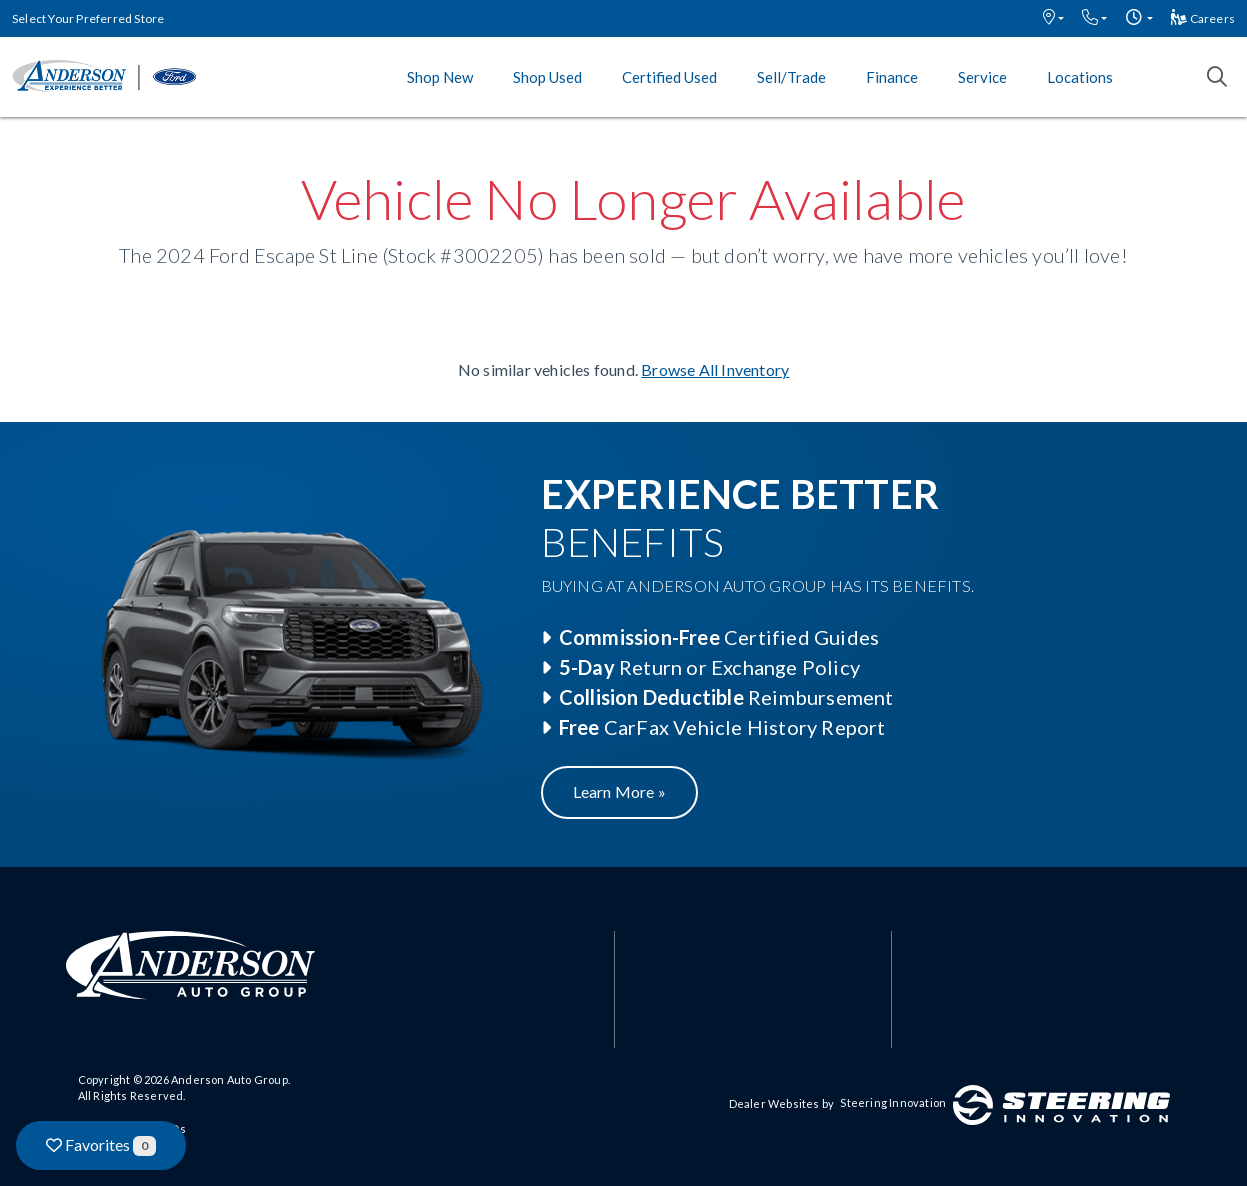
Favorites (101, 1145)
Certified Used (669, 77)
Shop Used (547, 77)
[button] (1053, 18)
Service (982, 77)
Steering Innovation (893, 1102)
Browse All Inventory (715, 369)
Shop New (440, 77)
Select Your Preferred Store (88, 18)
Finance (892, 77)
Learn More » (619, 791)
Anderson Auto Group (229, 1079)
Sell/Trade (791, 77)
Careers (1203, 18)
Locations (1080, 77)
